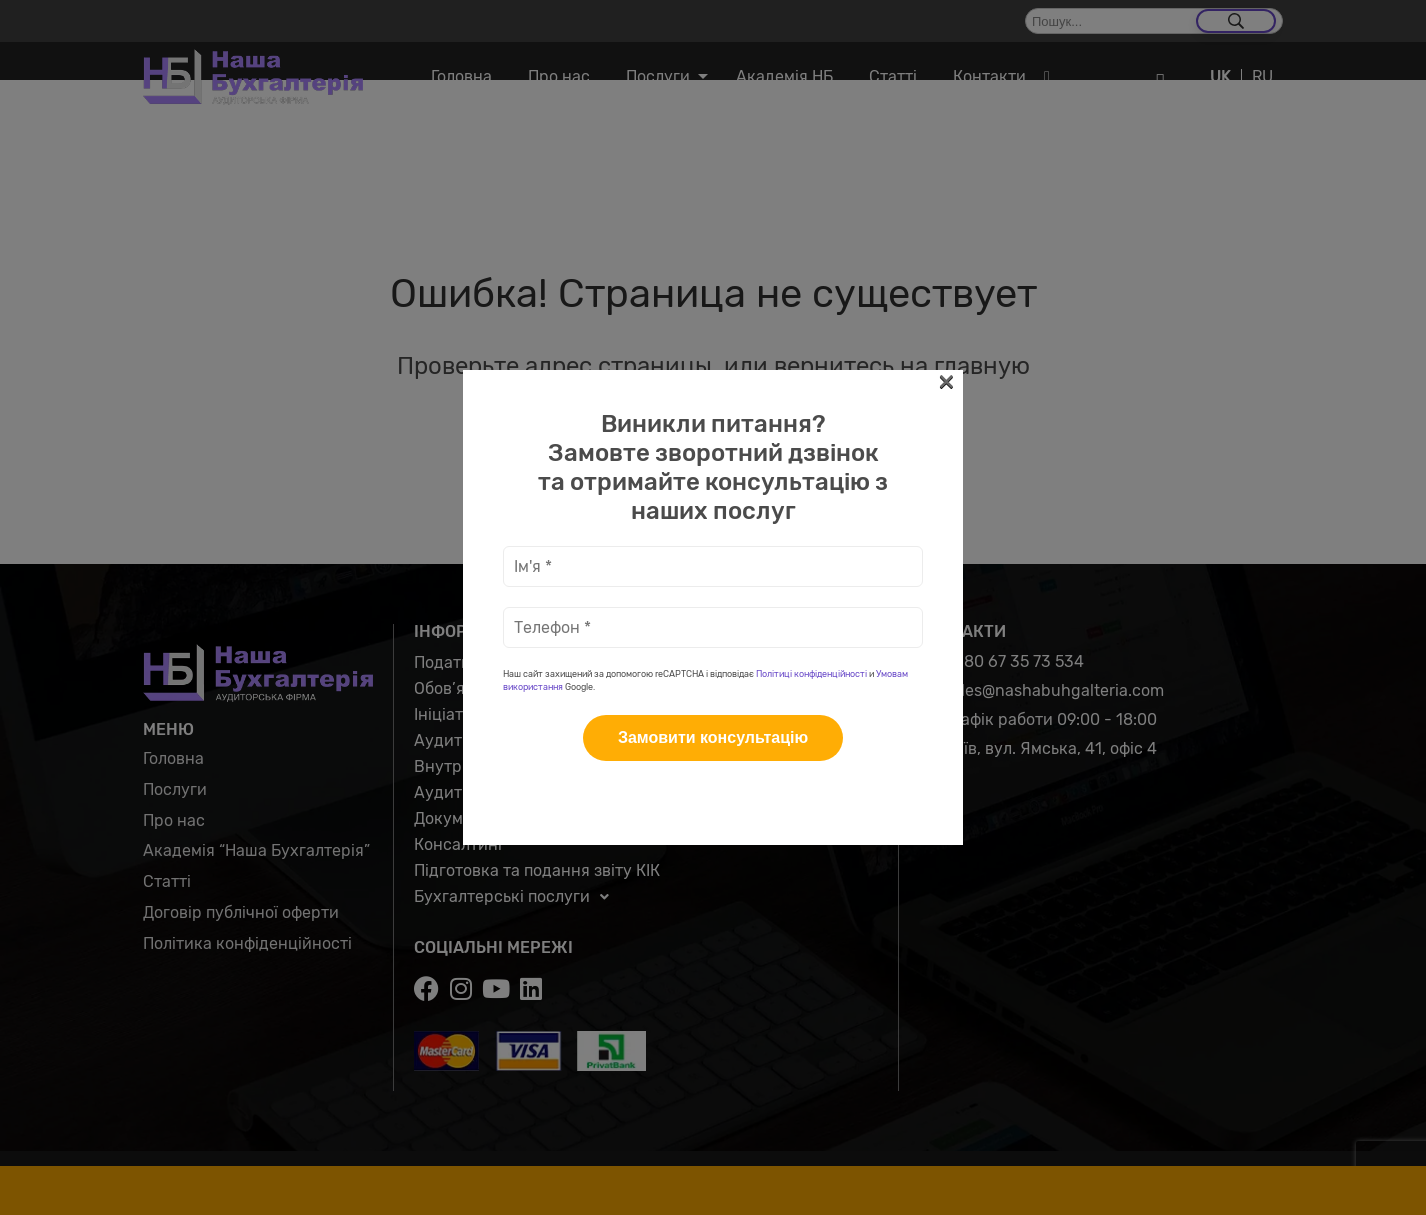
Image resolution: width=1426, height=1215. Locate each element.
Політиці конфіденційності (811, 674)
